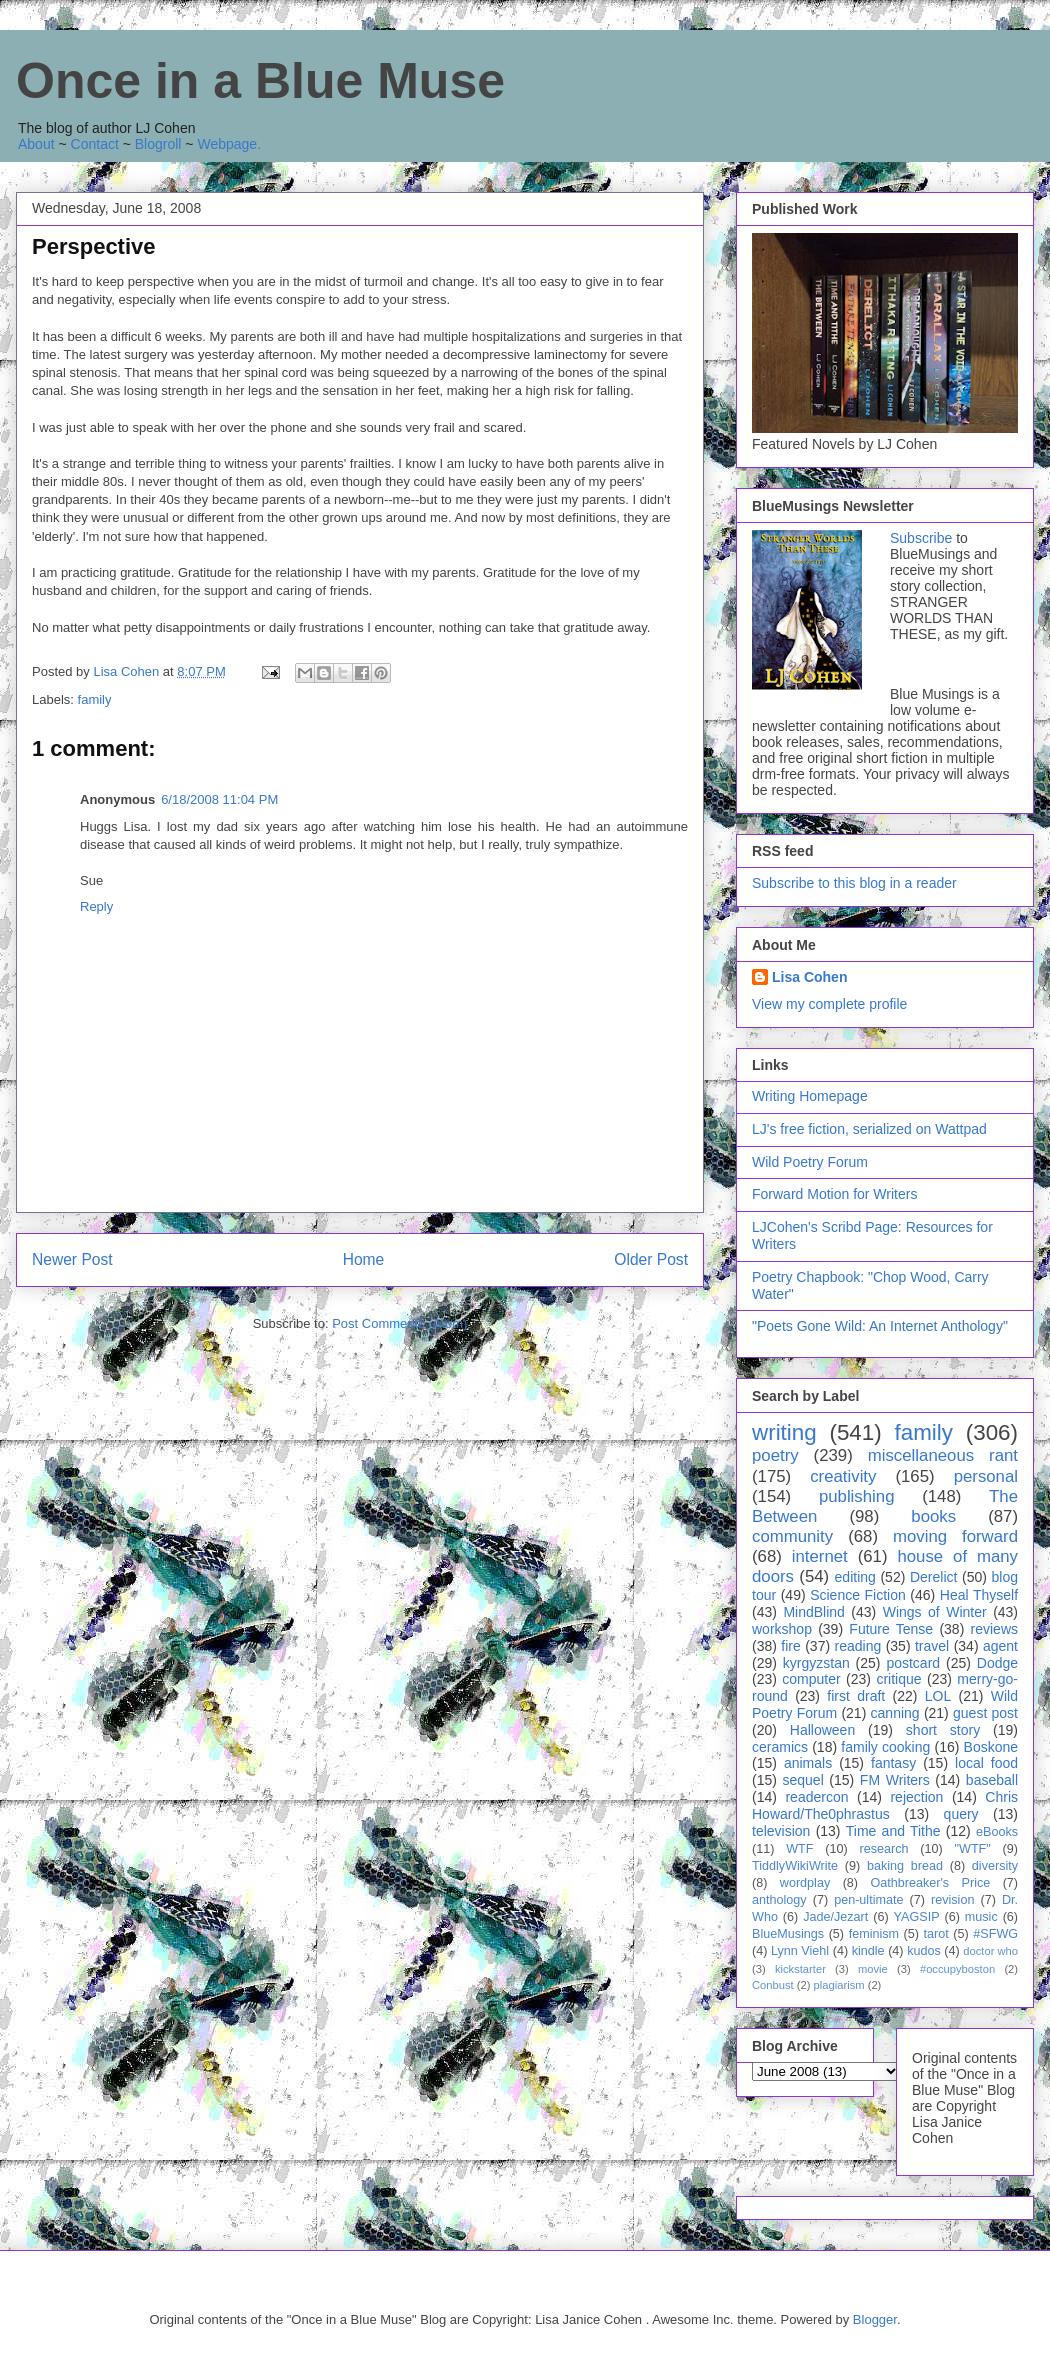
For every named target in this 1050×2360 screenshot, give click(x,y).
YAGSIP (917, 1917)
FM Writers (895, 1780)
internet (820, 1556)
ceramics (780, 1747)
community (792, 1536)
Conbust (773, 1985)
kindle (868, 1951)
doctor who (990, 1951)
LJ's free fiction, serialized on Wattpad (869, 1129)
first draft (856, 1696)
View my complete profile (829, 1004)
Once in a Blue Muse (260, 81)
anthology (779, 1900)
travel (932, 1646)
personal (986, 1476)
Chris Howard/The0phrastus (885, 1805)
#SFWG (995, 1934)
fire (790, 1646)
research (884, 1849)
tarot (936, 1934)
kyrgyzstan (816, 1663)
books (933, 1516)
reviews (994, 1629)
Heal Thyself (979, 1595)
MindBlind (813, 1612)
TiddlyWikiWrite (795, 1866)
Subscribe (921, 538)
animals (808, 1763)
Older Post (651, 1259)
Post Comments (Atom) (399, 1323)
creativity (843, 1476)
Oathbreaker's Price (930, 1883)
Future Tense (891, 1629)
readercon (816, 1797)
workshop (782, 1629)
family (95, 699)
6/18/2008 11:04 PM (219, 799)
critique (898, 1679)
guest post (985, 1713)
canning (895, 1713)
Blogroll (158, 144)
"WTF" (973, 1849)
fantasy (893, 1763)
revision (952, 1900)
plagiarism (839, 1985)
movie (873, 1969)
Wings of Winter (935, 1612)
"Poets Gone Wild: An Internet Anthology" (880, 1326)
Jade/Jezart (835, 1917)
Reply (96, 906)
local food (986, 1763)
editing (855, 1577)
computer (811, 1679)
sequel (803, 1780)
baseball (992, 1780)
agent (1000, 1646)
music (981, 1917)
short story (943, 1730)
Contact (95, 144)
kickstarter (800, 1969)
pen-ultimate (868, 1900)
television (781, 1831)
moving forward (955, 1536)
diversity (995, 1866)
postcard (913, 1663)
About (36, 144)
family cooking (885, 1747)
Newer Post (72, 1259)
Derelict (933, 1577)
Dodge (997, 1663)
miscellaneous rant (943, 1455)
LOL (938, 1696)
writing (784, 1432)
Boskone (991, 1747)
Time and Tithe (893, 1831)
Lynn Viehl (800, 1951)
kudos (924, 1951)
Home (364, 1259)
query (961, 1814)
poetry (775, 1455)
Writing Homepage (810, 1096)
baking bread (905, 1866)
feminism (874, 1934)
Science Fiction (858, 1595)
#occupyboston (957, 1969)
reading (858, 1646)
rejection (916, 1797)
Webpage (227, 144)
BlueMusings (788, 1934)
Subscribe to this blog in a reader (854, 883)
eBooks (997, 1832)
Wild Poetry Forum (810, 1162)
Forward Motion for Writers (834, 1194)
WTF (799, 1849)
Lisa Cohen (809, 977)
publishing (857, 1496)
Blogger (875, 2319)
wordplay (805, 1883)
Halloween (822, 1730)
